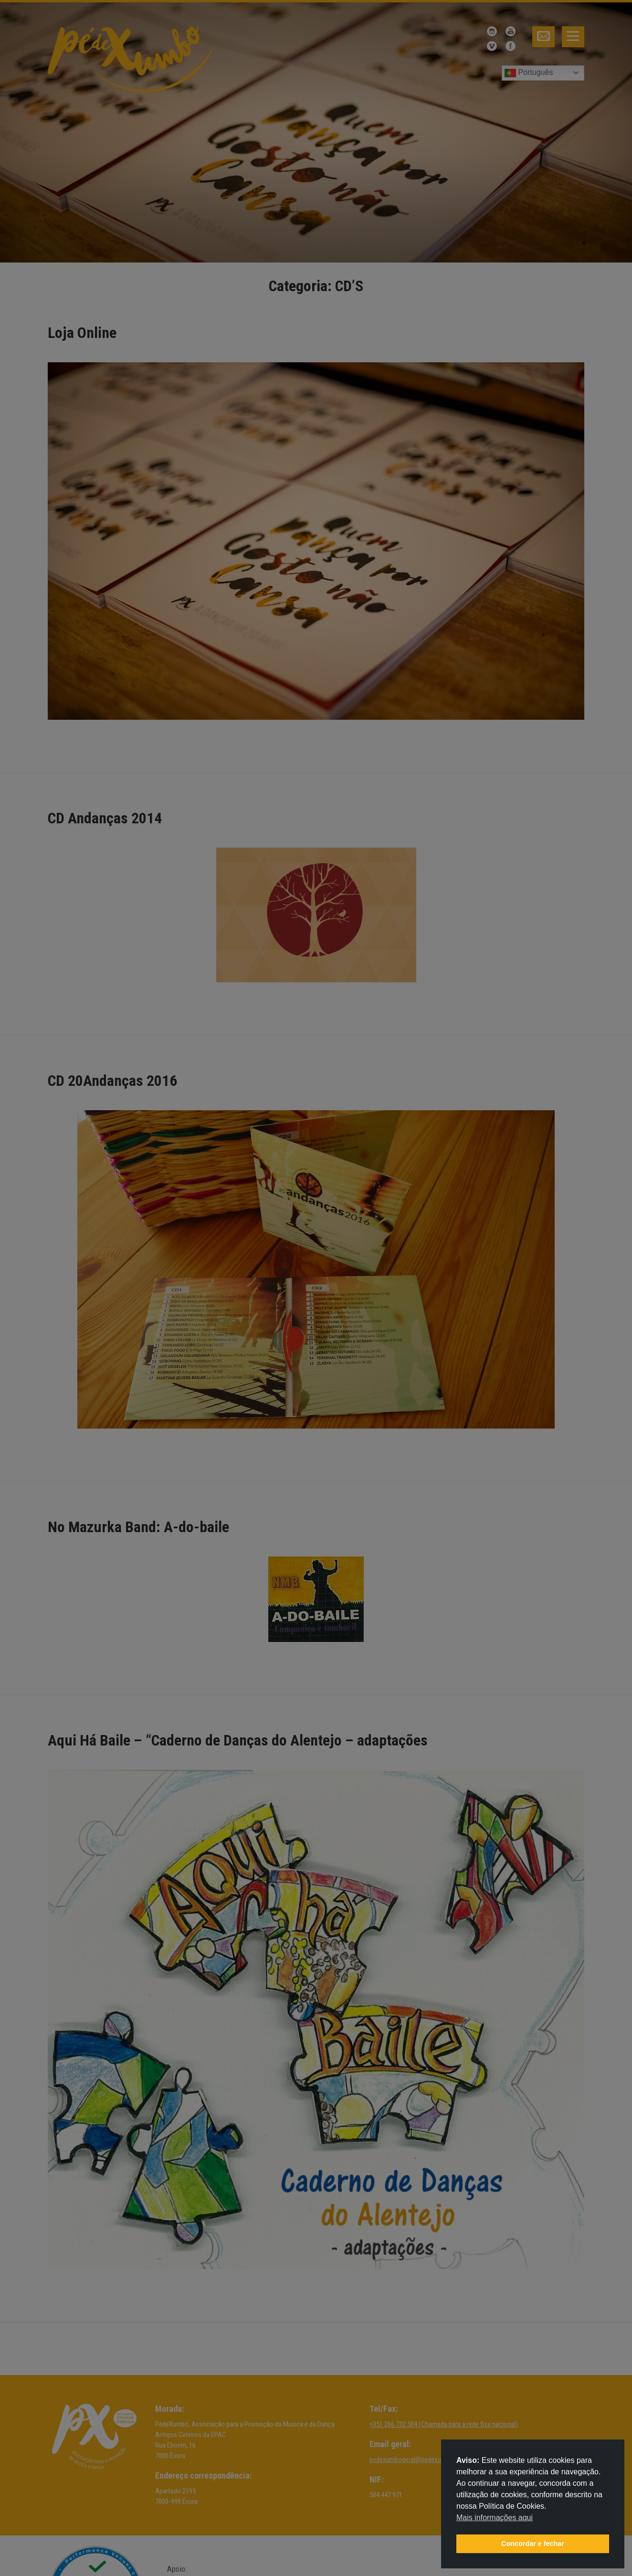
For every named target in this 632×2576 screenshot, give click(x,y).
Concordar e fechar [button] (532, 2543)
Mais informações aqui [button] (494, 2517)
